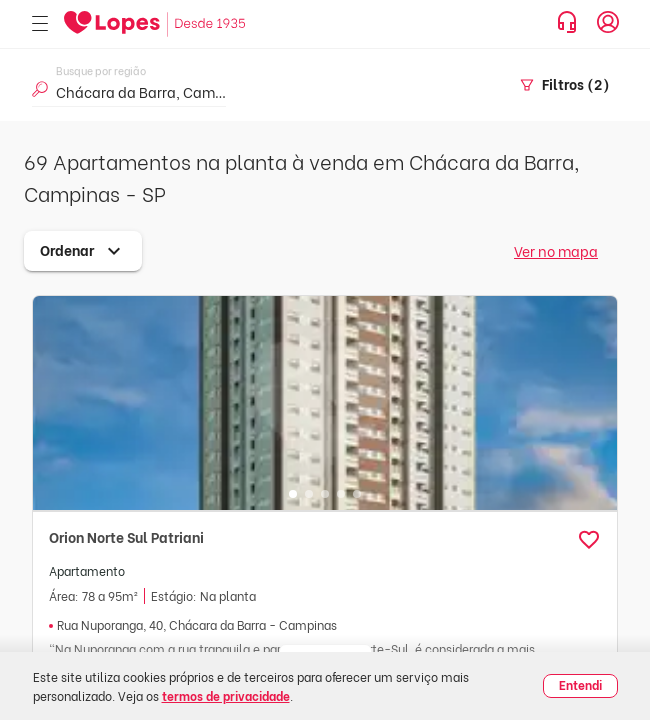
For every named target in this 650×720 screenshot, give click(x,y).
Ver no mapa (556, 250)
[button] (589, 540)
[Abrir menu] (40, 24)
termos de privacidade (226, 695)
